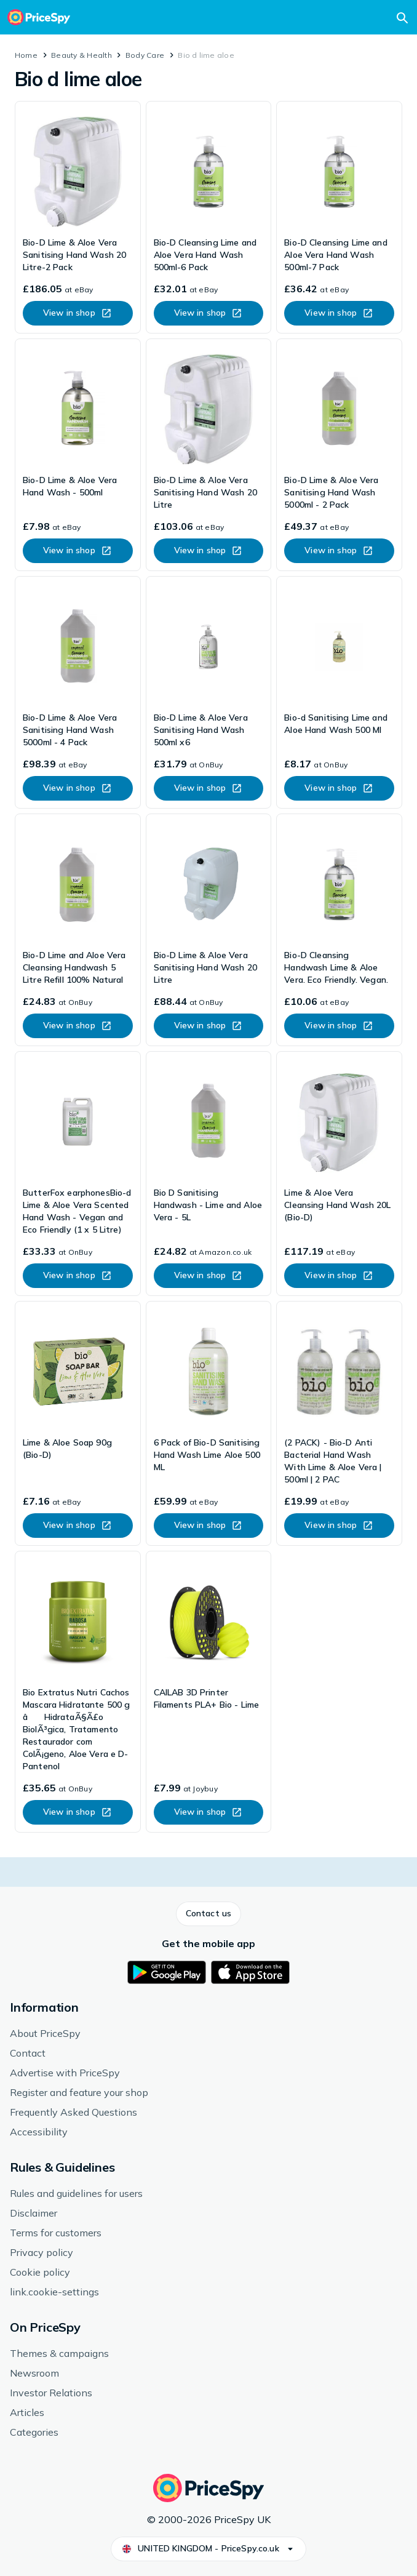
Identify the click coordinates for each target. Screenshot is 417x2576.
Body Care (144, 55)
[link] (78, 217)
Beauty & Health (81, 55)
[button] (208, 1914)
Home (26, 55)
